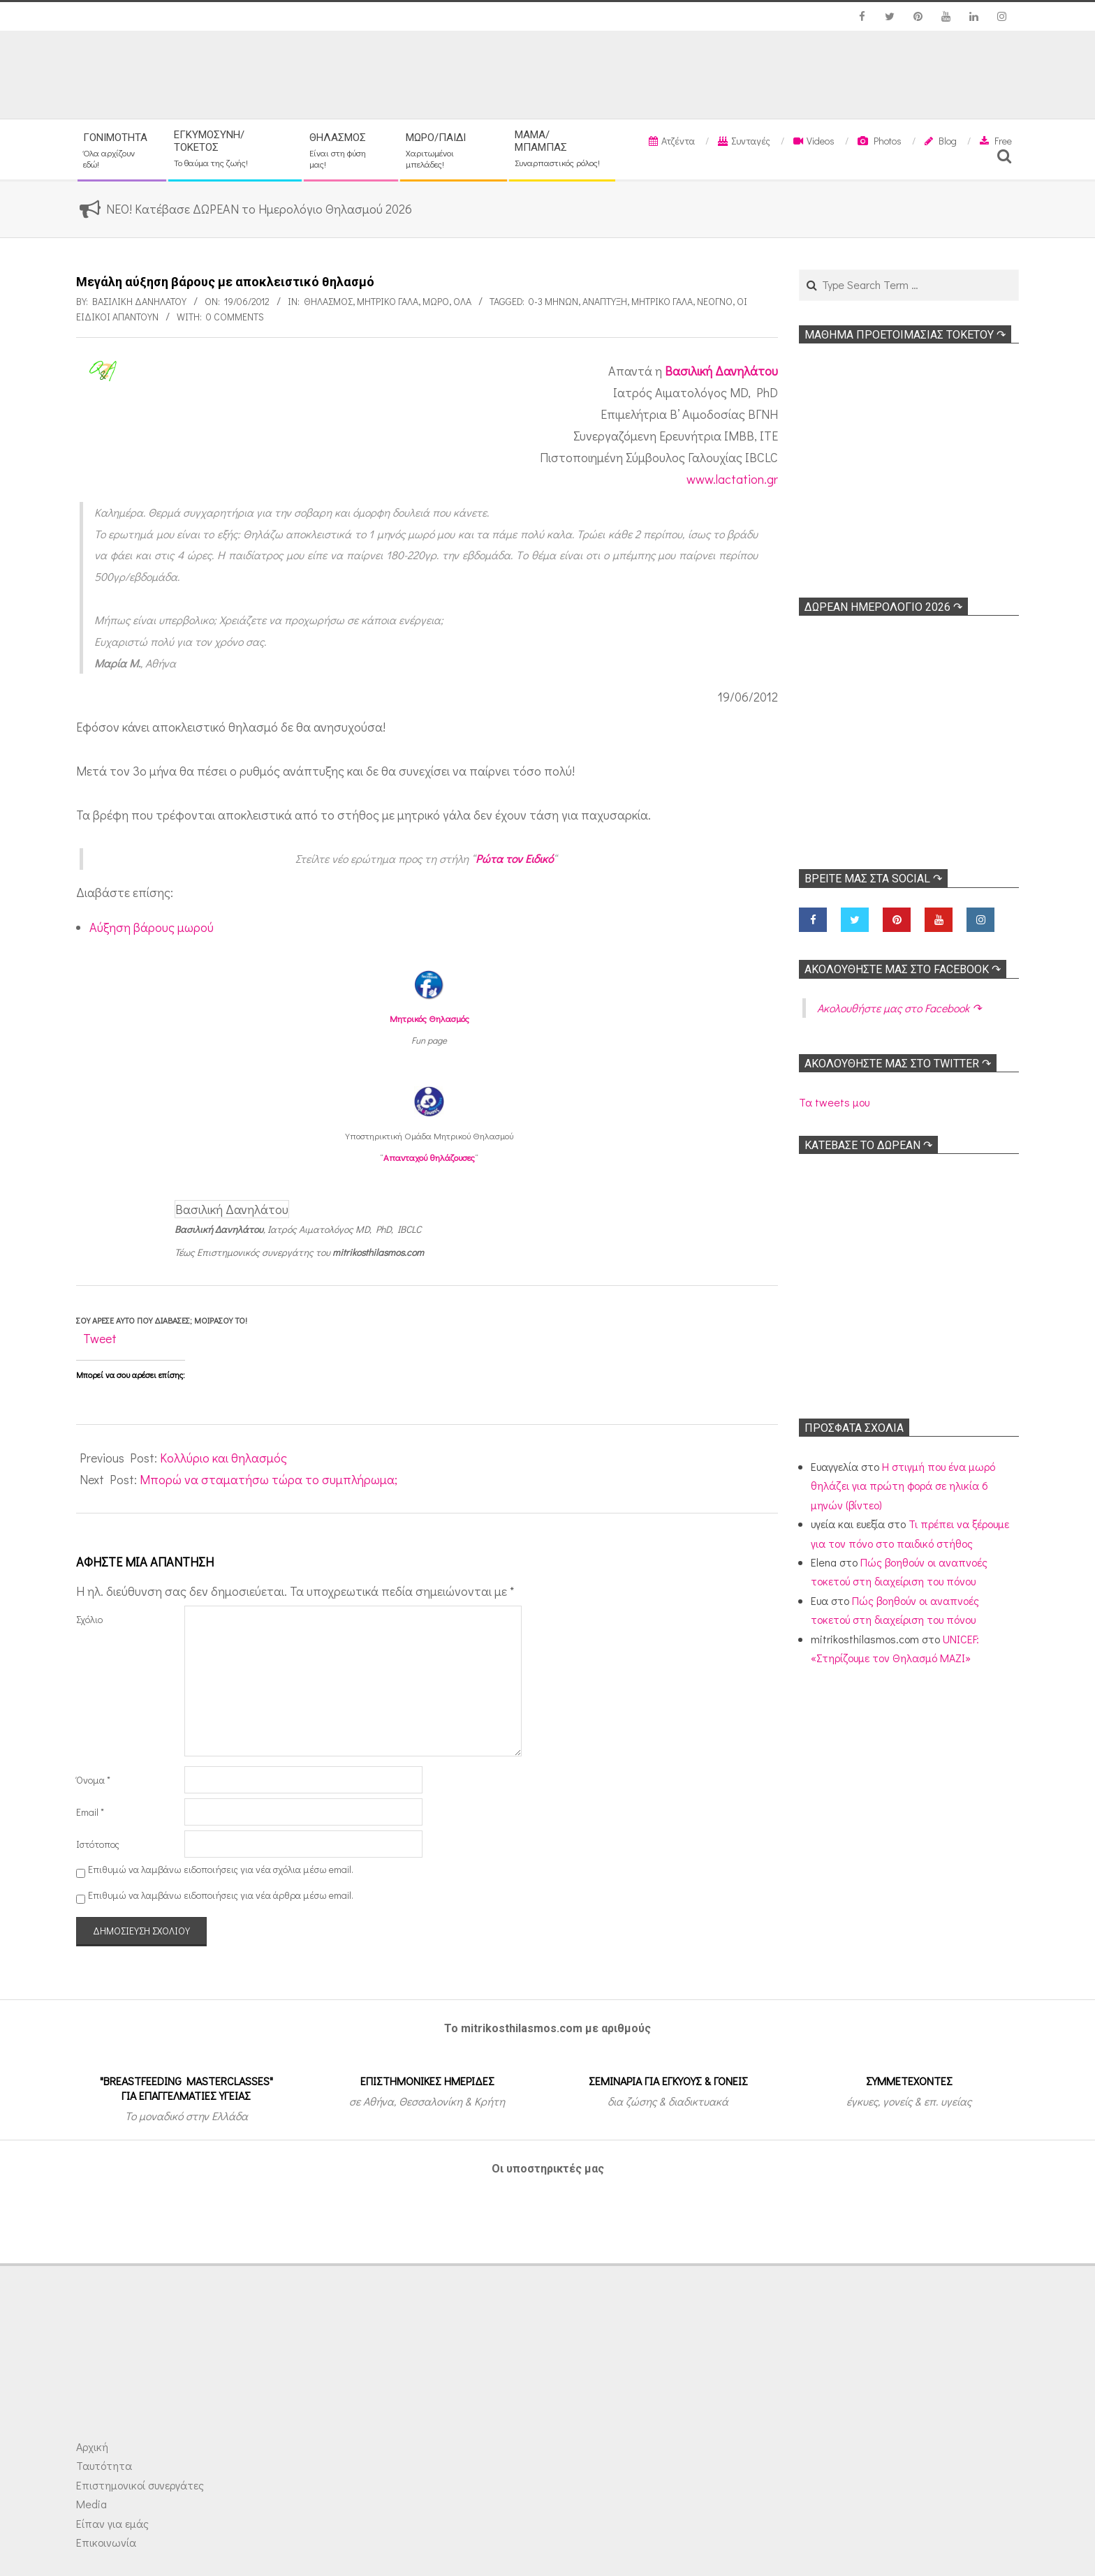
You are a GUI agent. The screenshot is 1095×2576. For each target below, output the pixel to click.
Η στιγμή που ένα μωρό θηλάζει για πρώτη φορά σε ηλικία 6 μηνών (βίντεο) (903, 1485)
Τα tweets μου (834, 1102)
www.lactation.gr (732, 479)
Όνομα (93, 1779)
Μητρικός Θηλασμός (429, 1018)
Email (90, 1812)
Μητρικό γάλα (387, 301)
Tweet (100, 1338)
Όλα (462, 301)
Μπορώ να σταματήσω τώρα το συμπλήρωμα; (268, 1479)
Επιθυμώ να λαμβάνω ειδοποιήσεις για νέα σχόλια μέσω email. (220, 1869)
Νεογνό (715, 301)
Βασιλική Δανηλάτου (721, 370)
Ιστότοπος (97, 1844)
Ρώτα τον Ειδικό (514, 858)
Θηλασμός (328, 301)
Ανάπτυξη (604, 301)
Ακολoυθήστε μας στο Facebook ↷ (902, 969)
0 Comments (235, 316)
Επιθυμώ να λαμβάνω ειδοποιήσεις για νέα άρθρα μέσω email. (220, 1895)
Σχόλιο (89, 1619)
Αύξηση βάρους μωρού (151, 927)
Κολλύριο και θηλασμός (223, 1457)
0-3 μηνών (553, 301)
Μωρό (435, 301)
